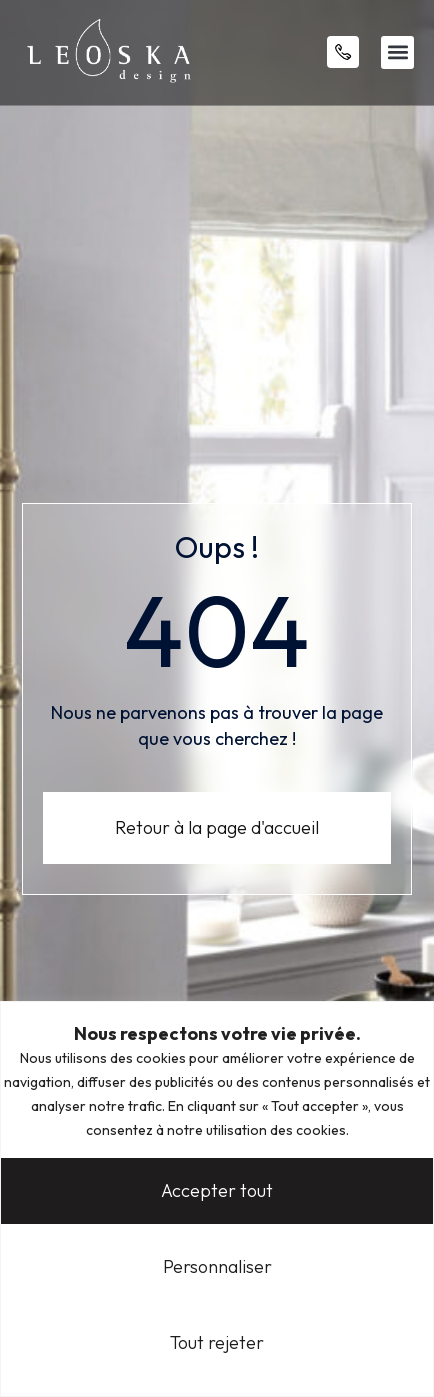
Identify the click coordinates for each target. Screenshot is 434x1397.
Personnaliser (217, 1266)
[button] (397, 52)
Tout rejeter (217, 1342)
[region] (217, 1199)
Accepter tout (217, 1190)
